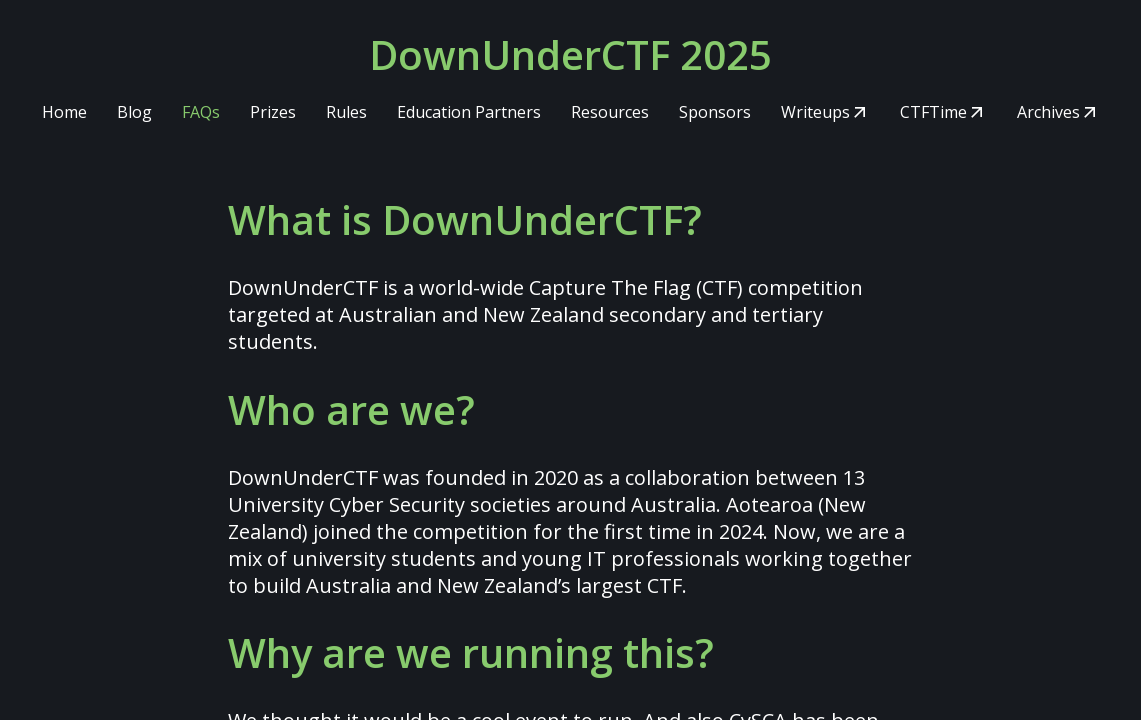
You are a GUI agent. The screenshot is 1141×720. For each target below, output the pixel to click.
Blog (134, 112)
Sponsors (715, 112)
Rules (346, 112)
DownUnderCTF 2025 (570, 54)
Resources (610, 112)
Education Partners (469, 112)
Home (64, 112)
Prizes (273, 112)
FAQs (201, 112)
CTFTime (933, 112)
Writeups (815, 112)
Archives (1048, 112)
